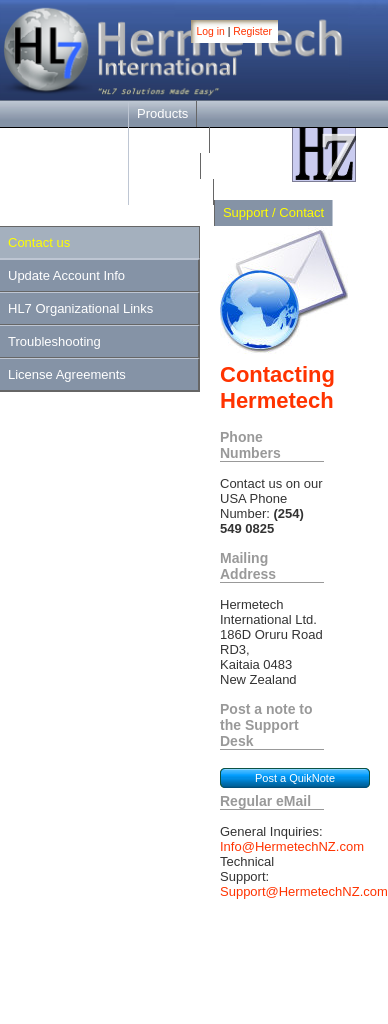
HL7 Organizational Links (80, 308)
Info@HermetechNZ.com (292, 846)
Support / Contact (273, 212)
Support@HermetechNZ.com (304, 891)
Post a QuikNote (295, 778)
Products (162, 113)
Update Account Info (66, 275)
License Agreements (67, 374)
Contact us (39, 242)
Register (252, 31)
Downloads (169, 139)
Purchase (164, 165)
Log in (211, 31)
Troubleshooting (54, 341)
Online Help (171, 191)
